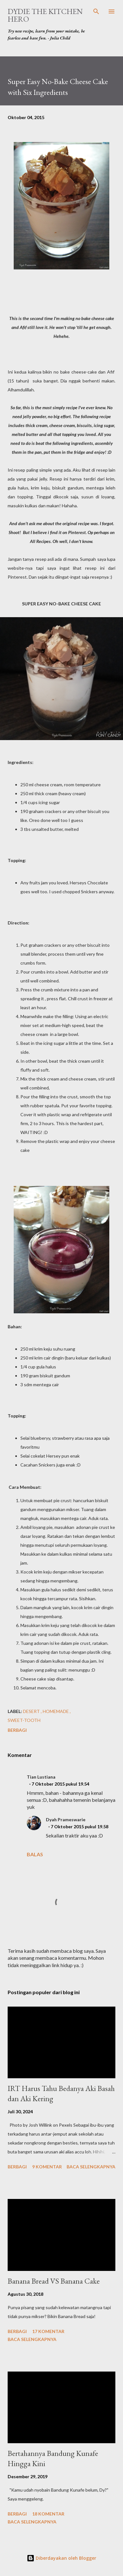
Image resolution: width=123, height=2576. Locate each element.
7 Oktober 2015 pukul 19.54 (60, 1784)
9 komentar (47, 2166)
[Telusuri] (96, 11)
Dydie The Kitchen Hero (45, 15)
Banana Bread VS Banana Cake (54, 2281)
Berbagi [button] (17, 1730)
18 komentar (48, 2513)
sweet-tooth (24, 1720)
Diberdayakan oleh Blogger (61, 2558)
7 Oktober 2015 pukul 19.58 (79, 1826)
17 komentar (48, 2331)
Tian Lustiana (41, 1777)
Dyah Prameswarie (65, 1819)
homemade (56, 1711)
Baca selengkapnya (91, 2166)
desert (32, 1711)
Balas (35, 1854)
